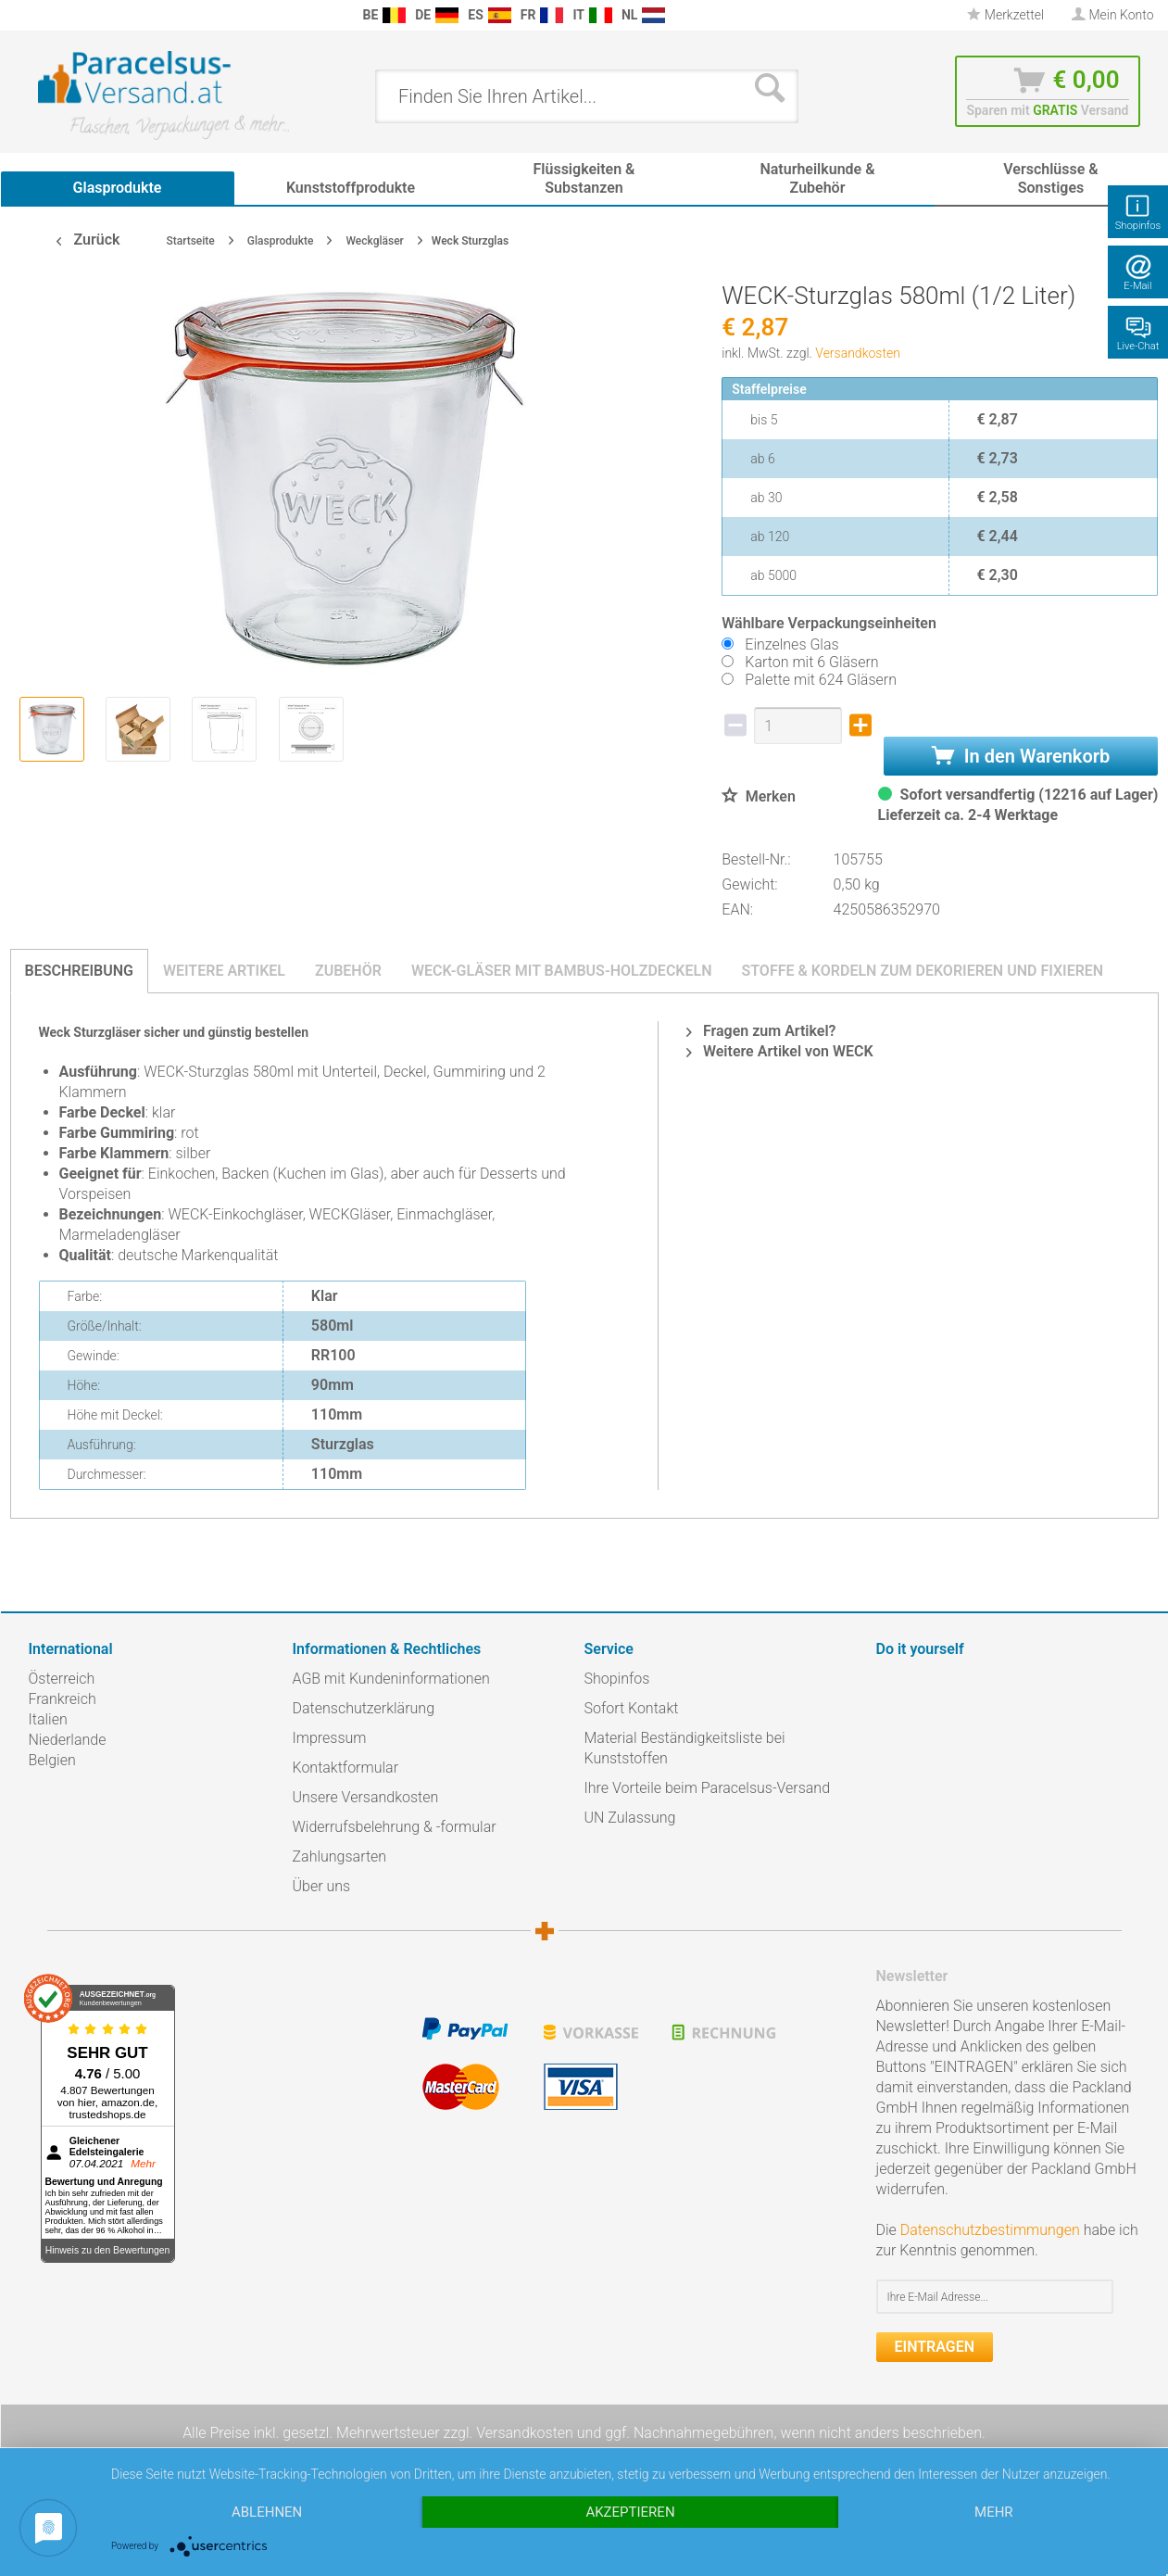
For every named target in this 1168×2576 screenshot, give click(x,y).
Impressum (330, 1738)
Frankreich (62, 1699)
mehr (993, 2512)
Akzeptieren (629, 2512)
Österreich (62, 1678)
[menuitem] (38, 15)
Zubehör (348, 970)
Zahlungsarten (340, 1856)
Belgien (52, 1760)
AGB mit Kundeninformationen (391, 1678)
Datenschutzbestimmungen (990, 2230)
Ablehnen (267, 2512)
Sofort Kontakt (631, 1708)
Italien (48, 1719)
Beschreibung (79, 970)
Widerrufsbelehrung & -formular (394, 1827)
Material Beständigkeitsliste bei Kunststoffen (684, 1748)
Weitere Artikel (224, 970)
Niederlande (68, 1740)
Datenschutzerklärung (364, 1708)
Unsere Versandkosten (366, 1797)
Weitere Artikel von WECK (779, 1051)
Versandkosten (857, 353)
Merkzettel (1005, 14)
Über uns (322, 1886)
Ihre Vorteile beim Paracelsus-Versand (707, 1788)
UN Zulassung (630, 1817)
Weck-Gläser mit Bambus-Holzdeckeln (561, 970)
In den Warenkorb (1021, 756)
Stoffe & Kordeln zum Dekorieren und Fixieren (922, 970)
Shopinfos (617, 1678)
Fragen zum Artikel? (760, 1031)
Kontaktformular (346, 1767)
